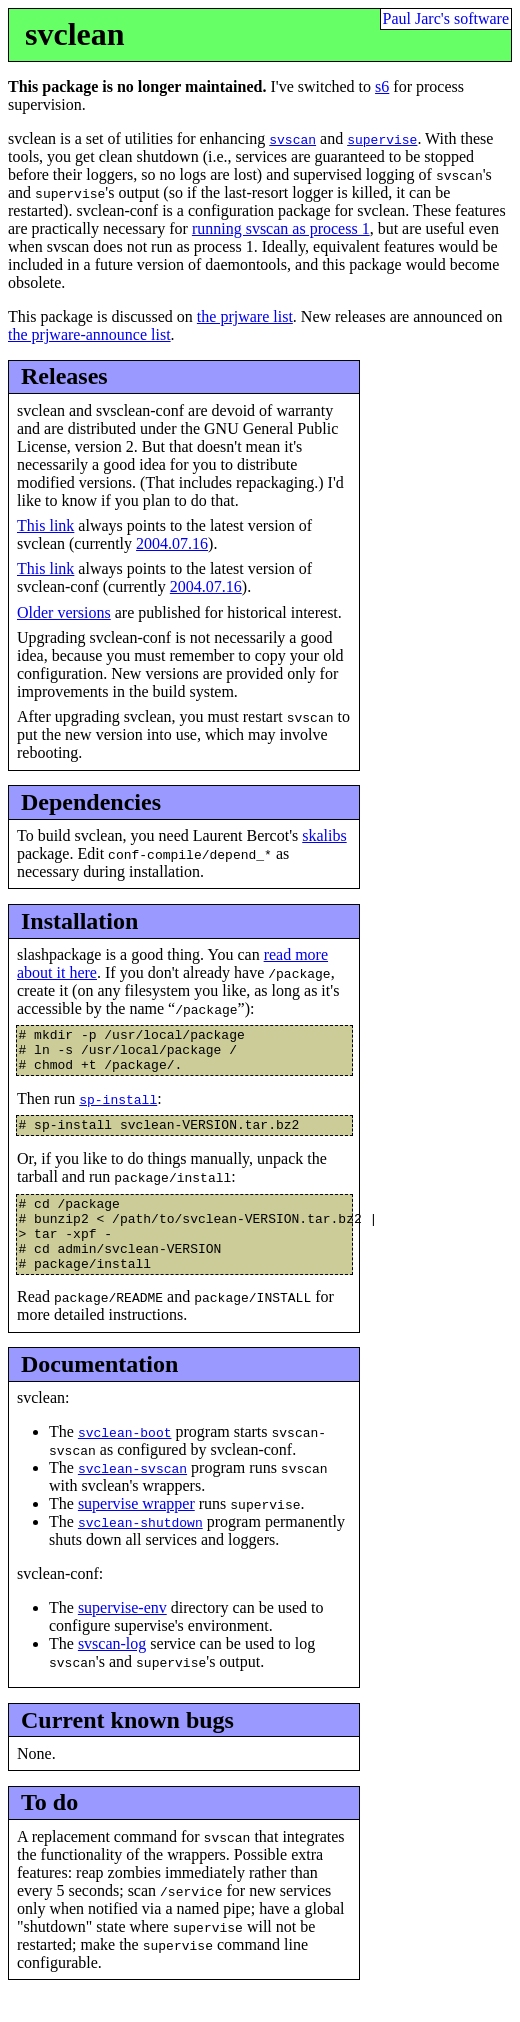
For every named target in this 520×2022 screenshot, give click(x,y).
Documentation (99, 1392)
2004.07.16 (172, 543)
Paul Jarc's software (446, 18)
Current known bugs (127, 1747)
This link (45, 525)
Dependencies (91, 802)
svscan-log (112, 1671)
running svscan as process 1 (281, 228)
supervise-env (122, 1635)
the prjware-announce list (89, 334)
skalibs (324, 835)
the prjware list (245, 316)
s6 (382, 86)
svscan (292, 139)
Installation (79, 921)
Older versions (64, 612)
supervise (382, 139)
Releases (64, 376)
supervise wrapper (136, 1531)
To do (49, 1830)
